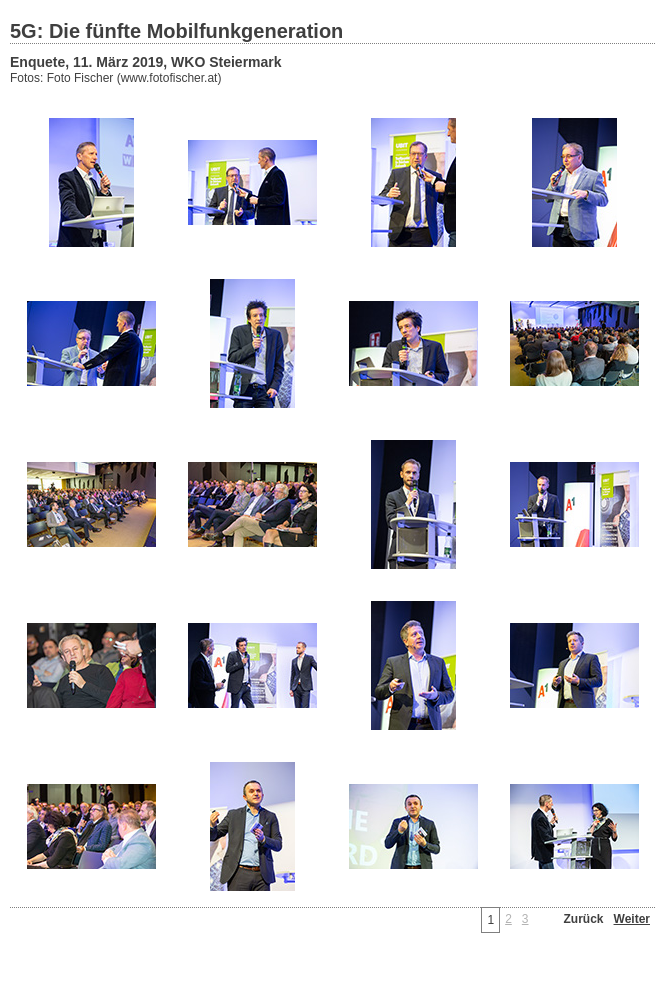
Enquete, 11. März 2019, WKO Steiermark (146, 62)
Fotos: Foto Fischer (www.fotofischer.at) (115, 78)
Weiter (632, 919)
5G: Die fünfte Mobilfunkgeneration (176, 31)
